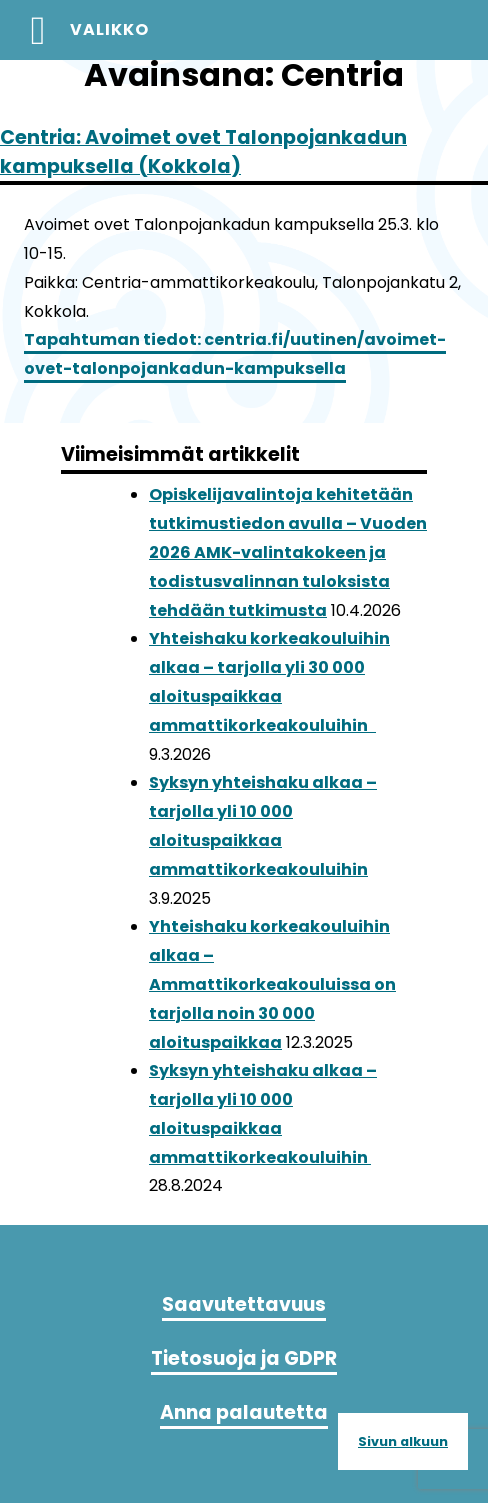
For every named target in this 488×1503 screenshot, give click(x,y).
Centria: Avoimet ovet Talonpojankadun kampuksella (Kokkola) (203, 152)
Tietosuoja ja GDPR (244, 1358)
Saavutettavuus (244, 1304)
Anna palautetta (244, 1412)
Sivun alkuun (403, 1441)
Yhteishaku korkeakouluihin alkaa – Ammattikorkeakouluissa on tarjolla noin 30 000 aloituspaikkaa (272, 984)
